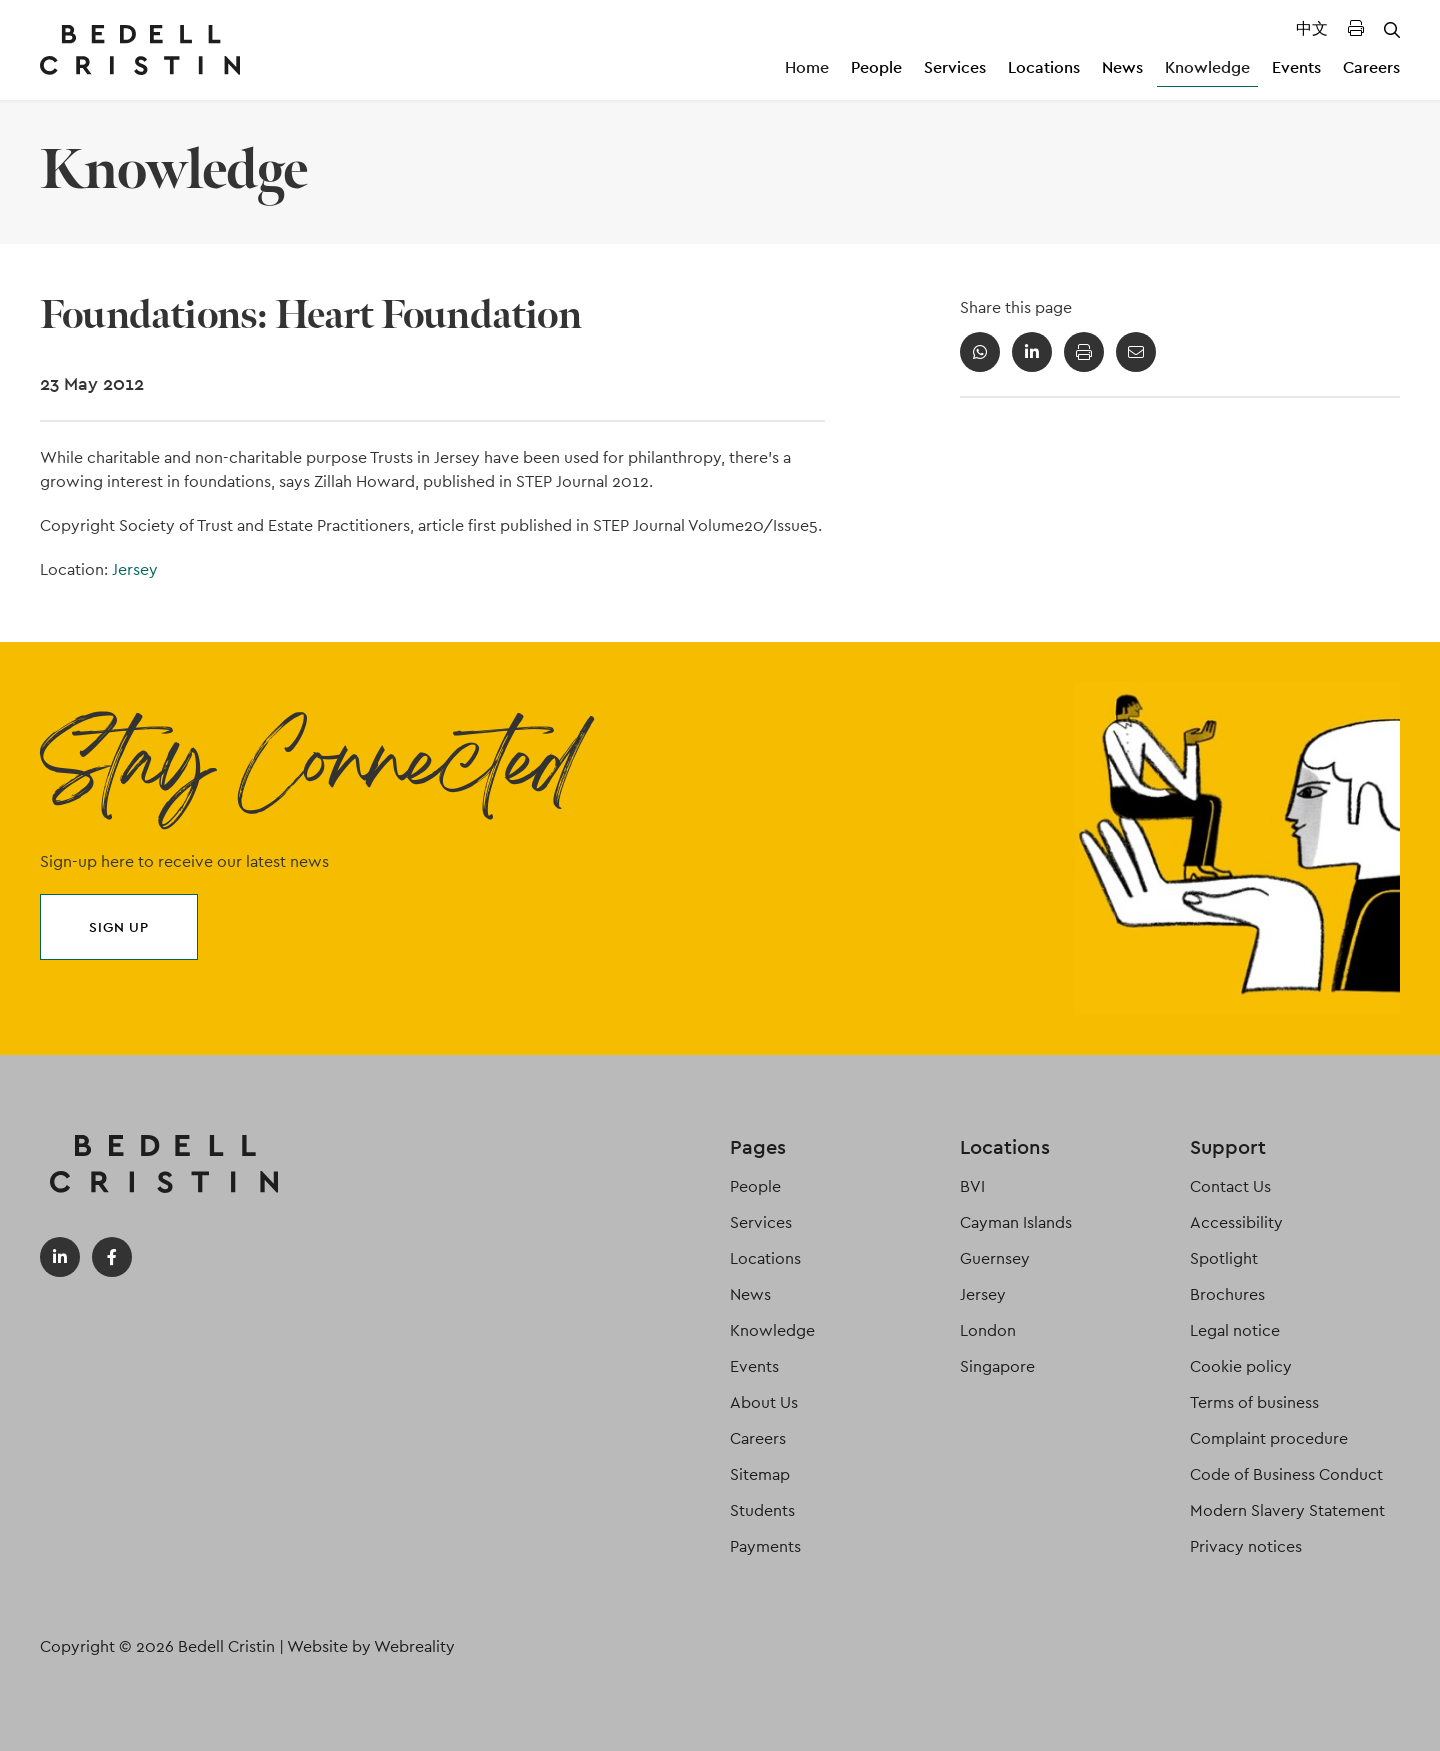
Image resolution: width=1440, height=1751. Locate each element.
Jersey (135, 569)
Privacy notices (1246, 1546)
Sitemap (760, 1474)
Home (807, 67)
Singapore (997, 1366)
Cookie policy (1241, 1366)
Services (955, 67)
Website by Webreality (371, 1646)
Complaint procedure (1269, 1438)
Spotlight (1224, 1258)
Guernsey (995, 1258)
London (988, 1330)
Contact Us (1230, 1186)
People (876, 67)
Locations (1044, 67)
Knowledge (1207, 67)
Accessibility (1236, 1222)
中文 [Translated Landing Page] (1312, 28)
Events (1296, 67)
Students (762, 1510)
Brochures (1227, 1294)
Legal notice (1235, 1330)
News (1122, 67)
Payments (765, 1546)
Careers (1371, 67)
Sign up (119, 927)
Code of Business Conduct (1286, 1474)
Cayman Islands (1016, 1222)
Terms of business (1254, 1402)
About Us (764, 1402)
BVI (972, 1186)
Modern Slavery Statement (1287, 1510)
